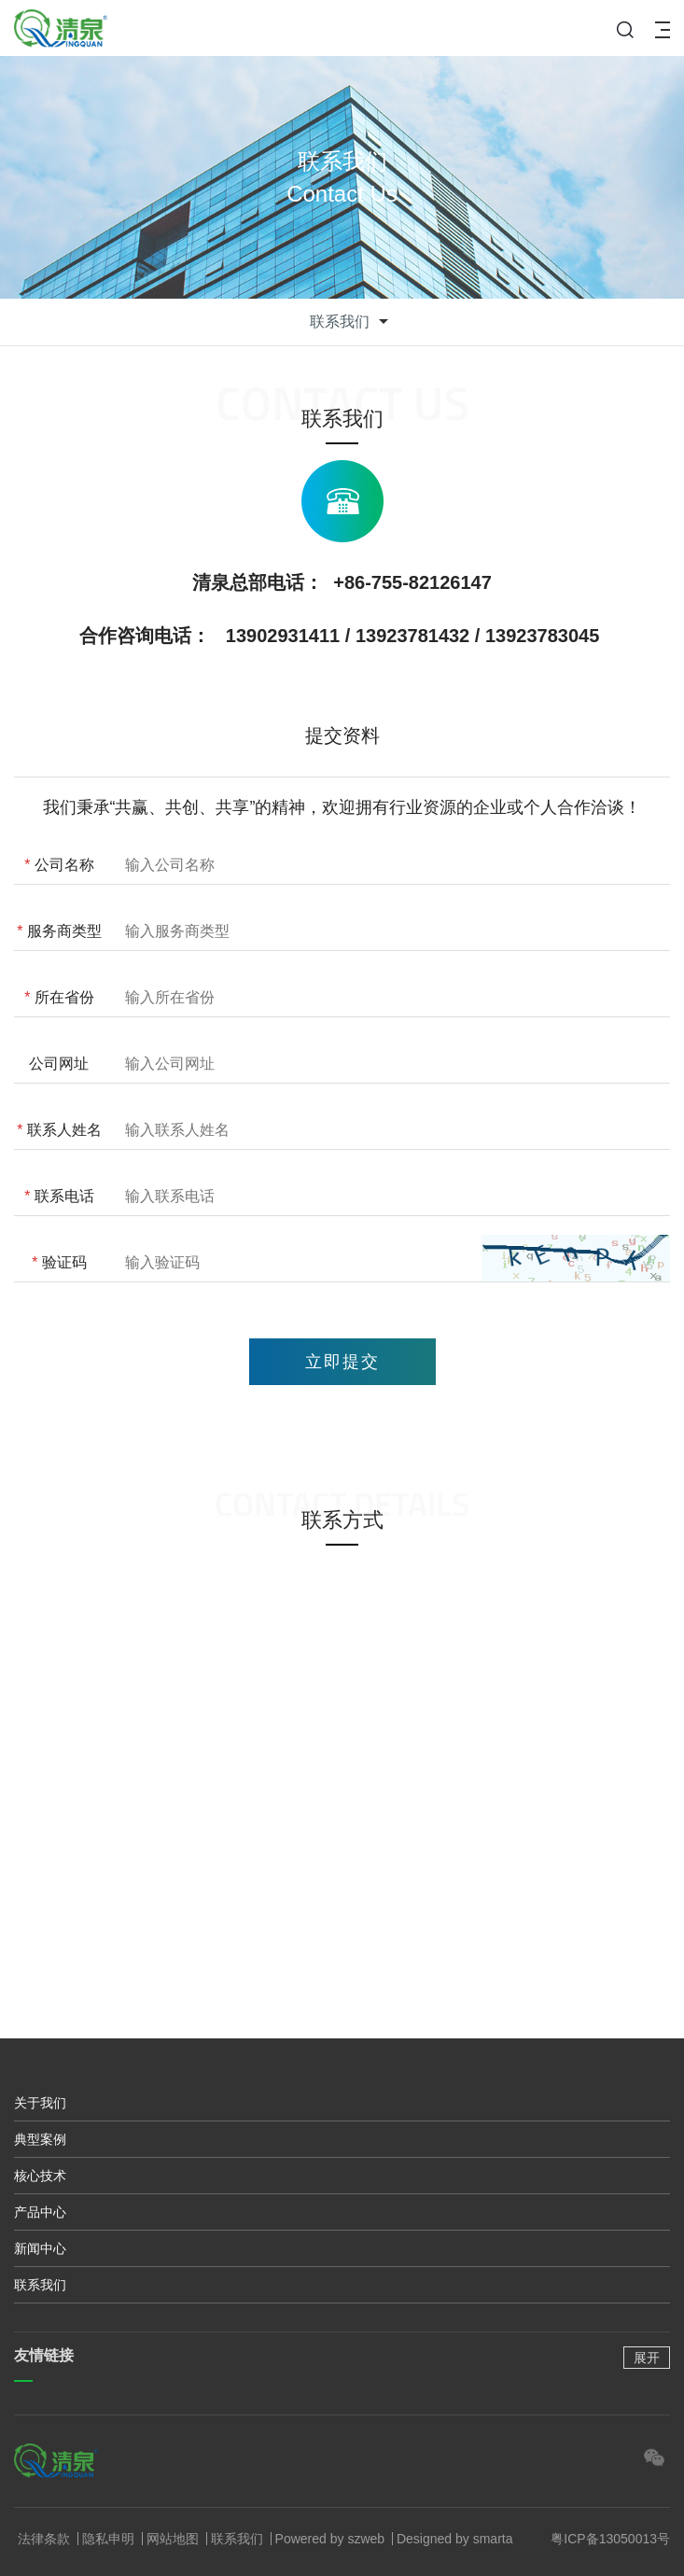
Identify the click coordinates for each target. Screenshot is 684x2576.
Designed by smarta (455, 2538)
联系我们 (40, 2284)
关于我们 (40, 2102)
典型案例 (40, 2139)
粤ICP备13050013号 (610, 2538)
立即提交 (342, 1361)
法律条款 (44, 2538)
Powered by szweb (330, 2538)
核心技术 (40, 2175)
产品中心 (40, 2212)
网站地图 (173, 2538)
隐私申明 (108, 2538)
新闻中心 (40, 2248)
